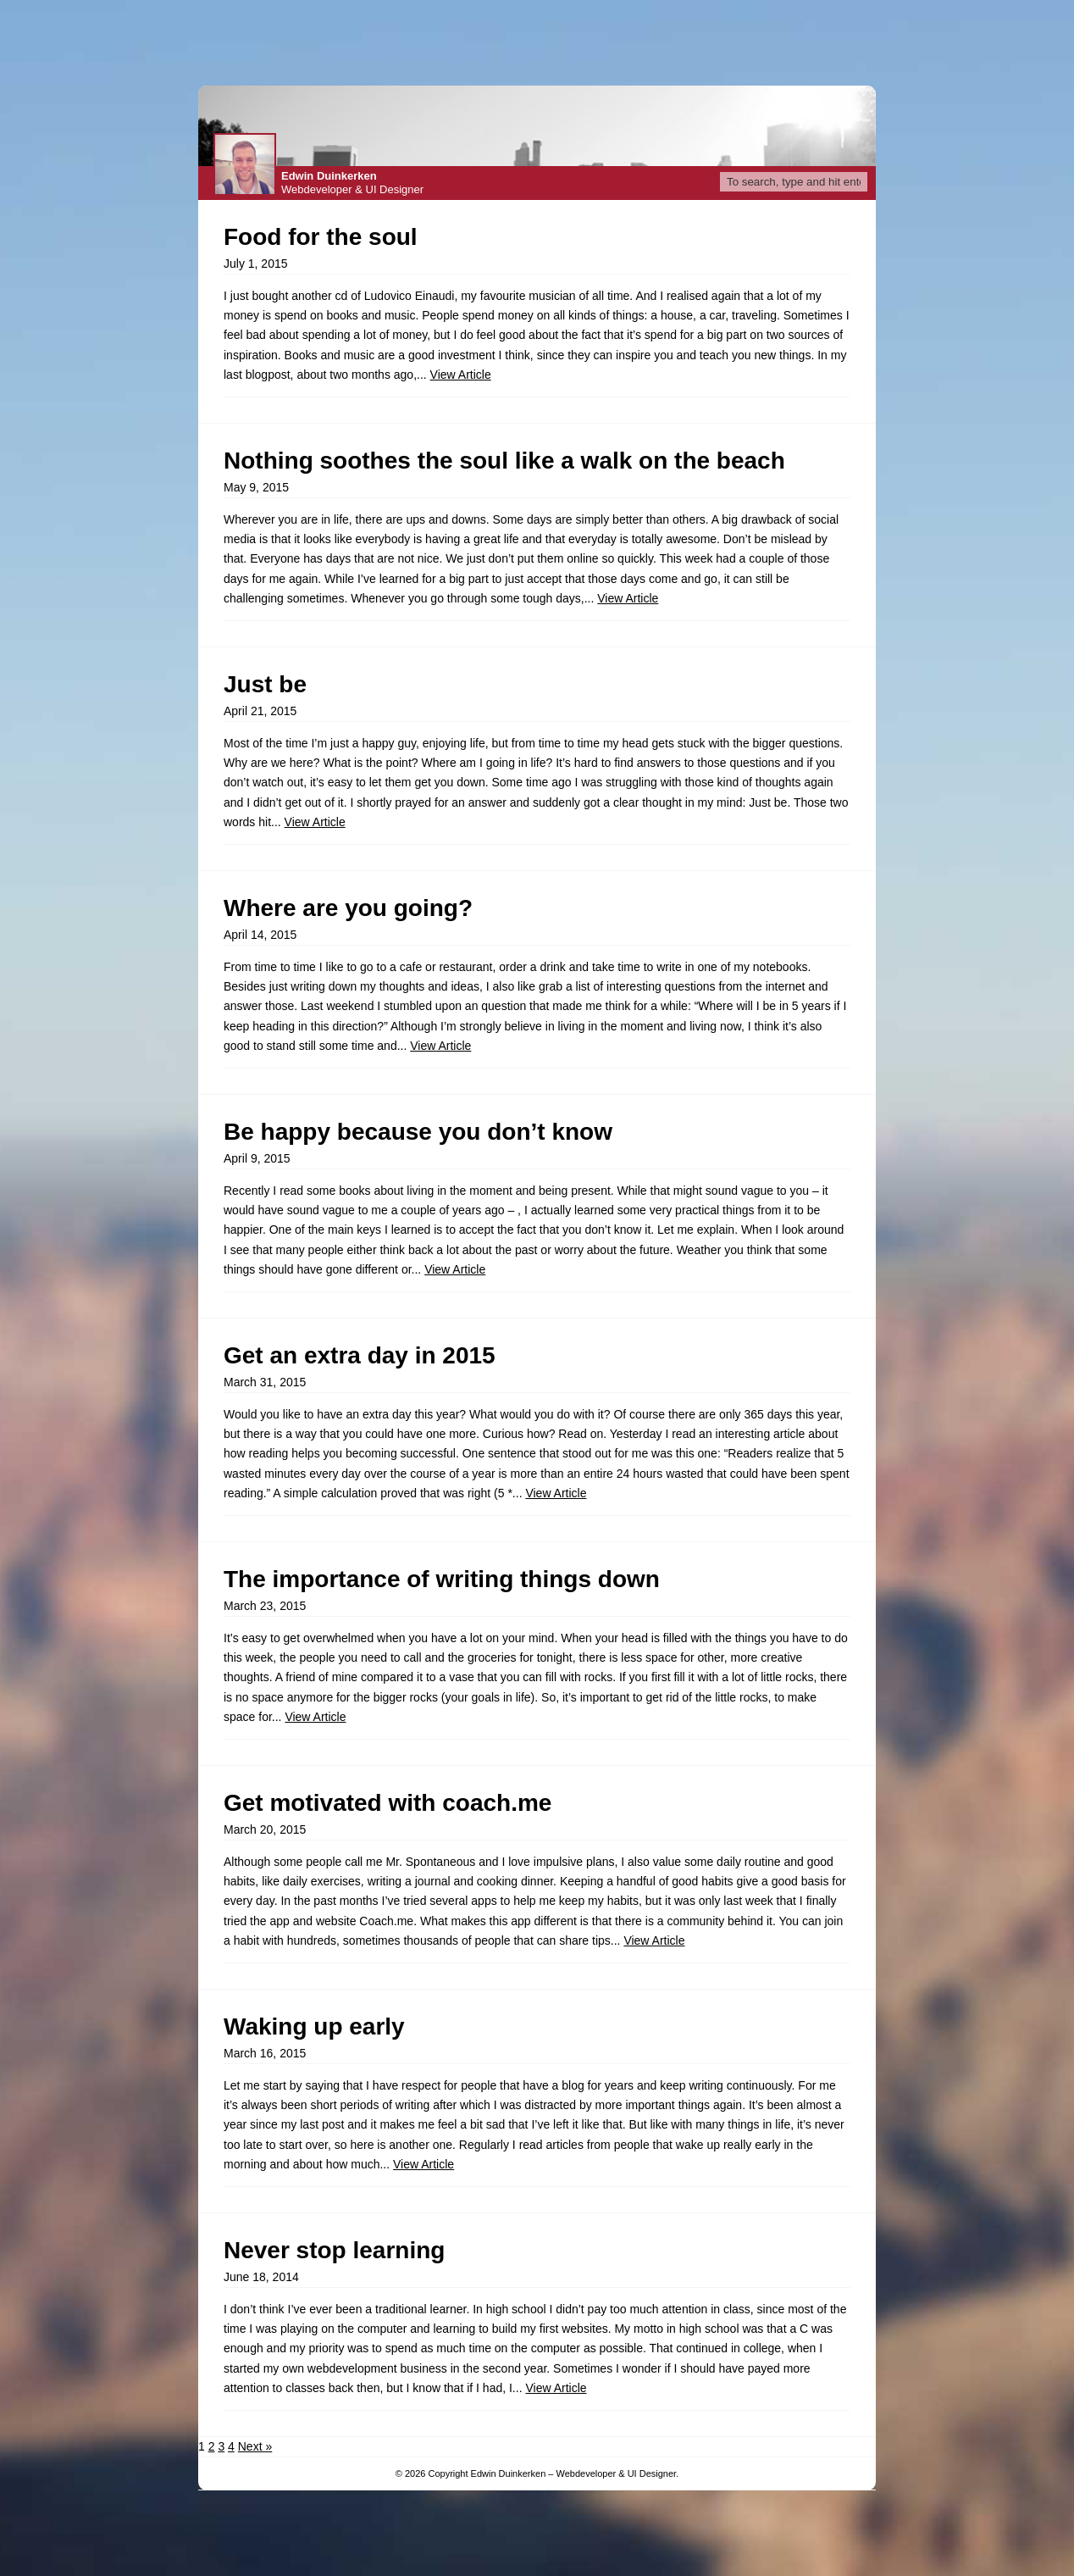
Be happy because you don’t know (418, 1132)
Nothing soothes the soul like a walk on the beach (504, 460)
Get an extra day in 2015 (359, 1355)
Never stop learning (334, 2250)
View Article (460, 374)
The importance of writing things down (442, 1579)
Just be (265, 684)
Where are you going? (348, 908)
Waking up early (314, 2026)
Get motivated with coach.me (387, 1803)
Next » (255, 2446)
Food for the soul (321, 237)
